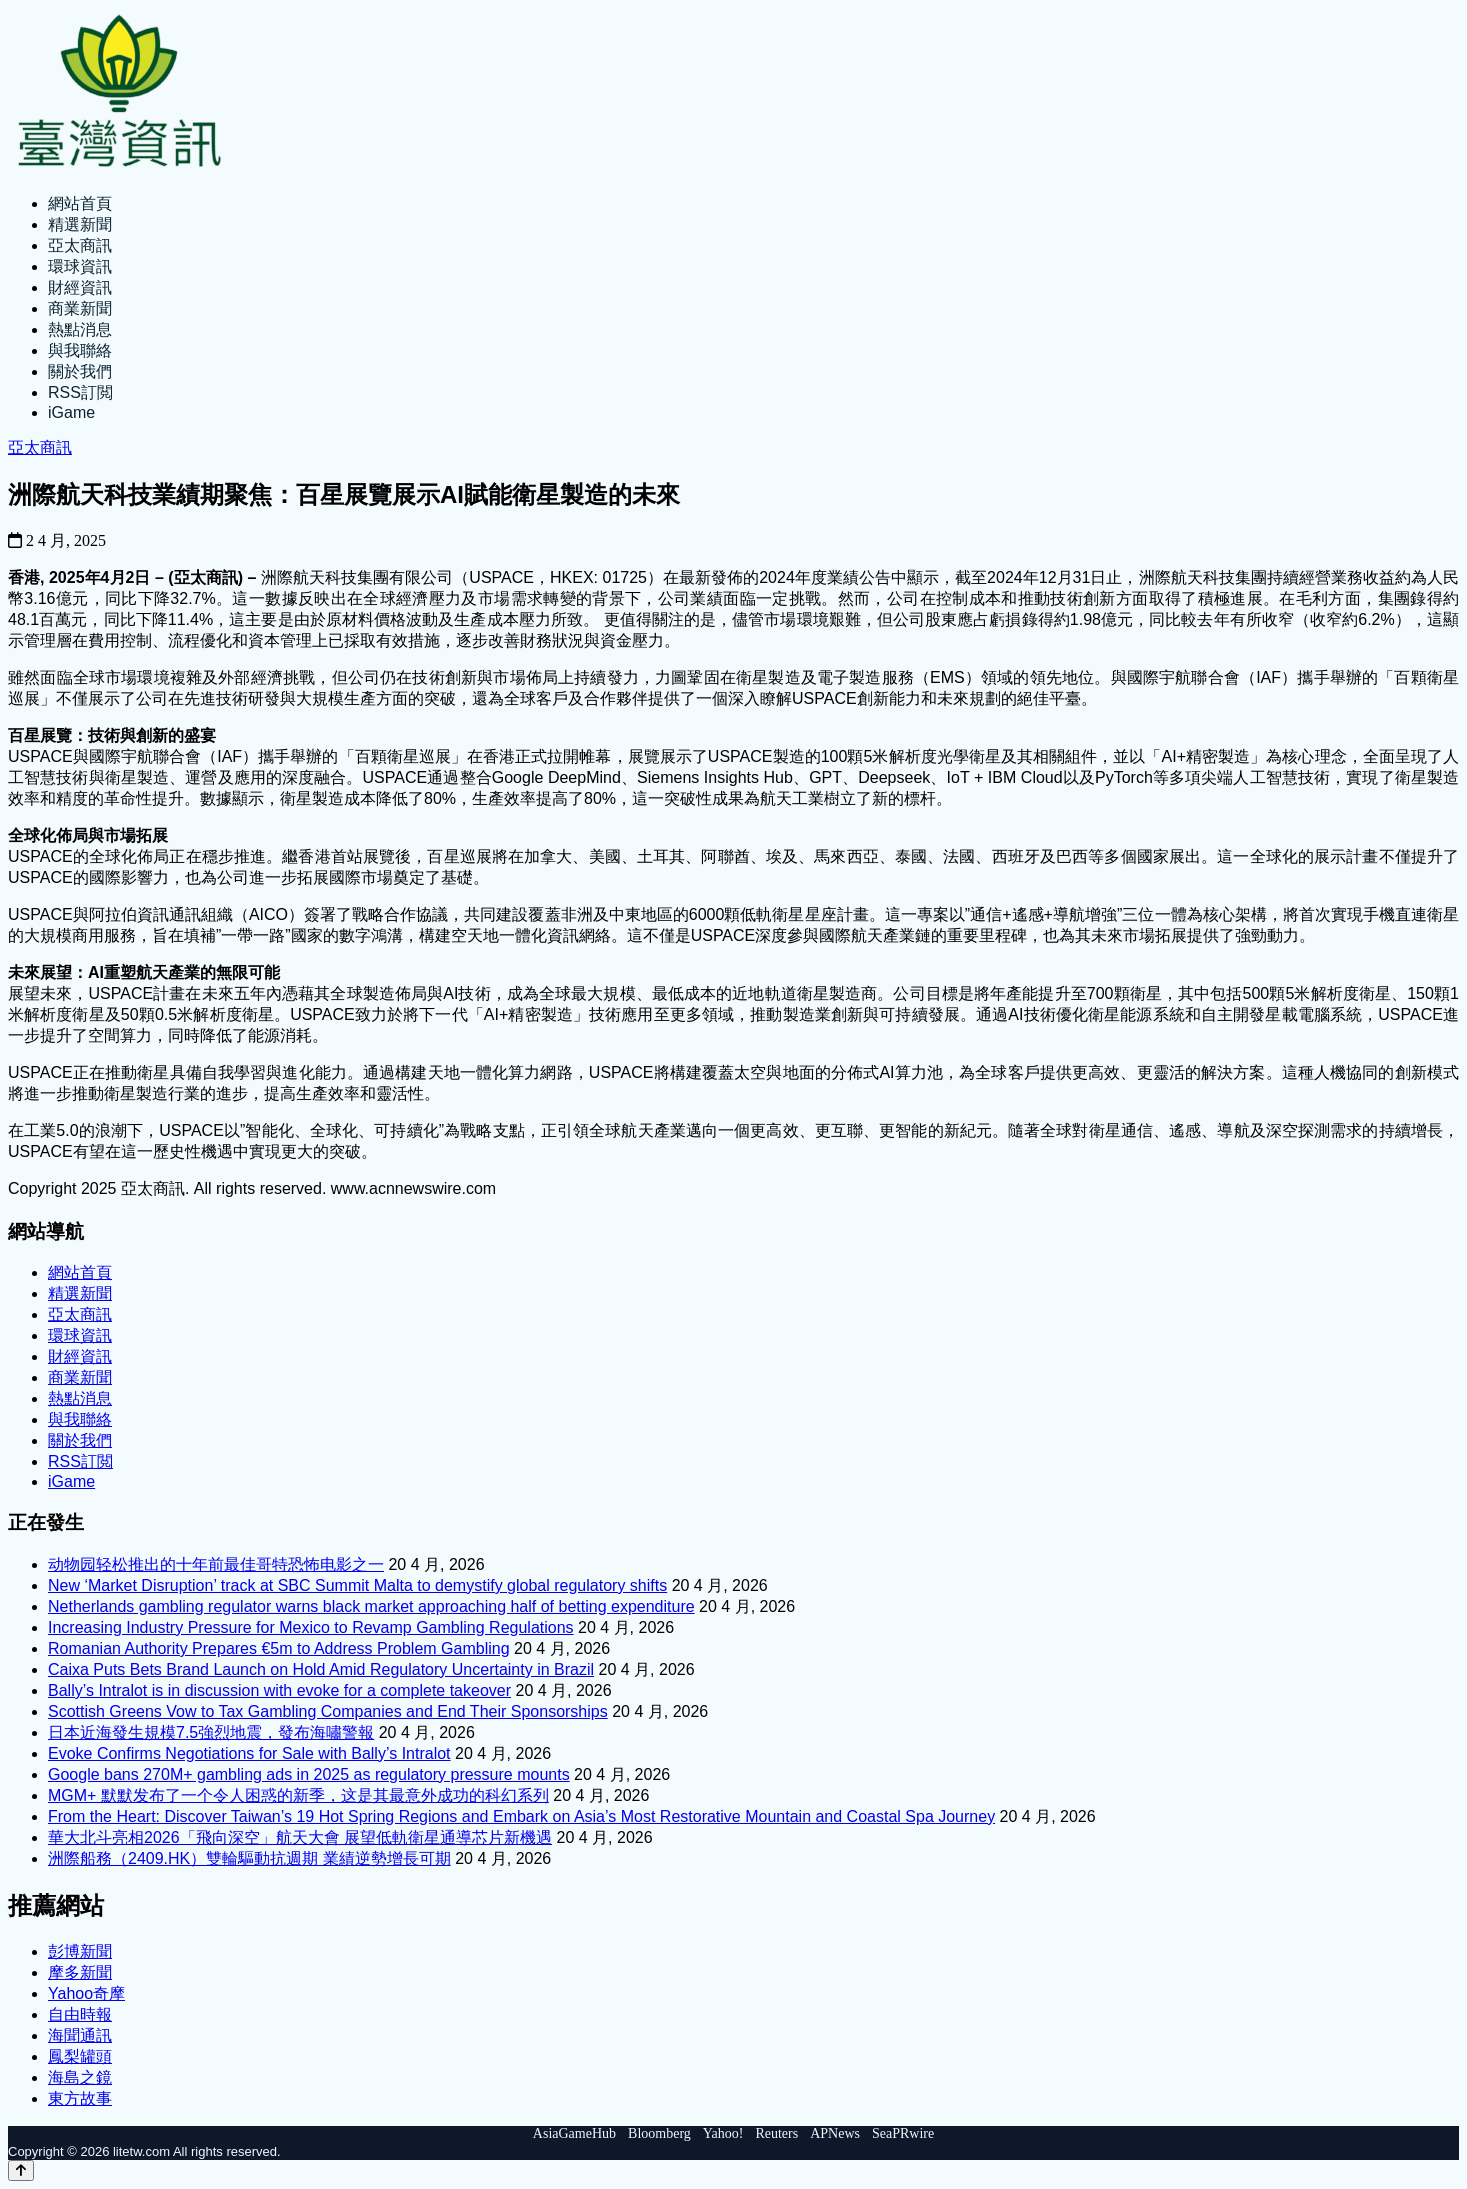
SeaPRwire (903, 2133)
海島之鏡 (80, 2077)
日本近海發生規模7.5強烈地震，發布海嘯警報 (211, 1732)
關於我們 (80, 371)
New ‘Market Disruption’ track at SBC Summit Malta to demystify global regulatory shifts (357, 1585)
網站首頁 (80, 203)
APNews (835, 2133)
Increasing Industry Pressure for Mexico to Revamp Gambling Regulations (311, 1627)
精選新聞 (80, 224)
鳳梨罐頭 (80, 2056)
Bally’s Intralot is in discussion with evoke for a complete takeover (279, 1690)
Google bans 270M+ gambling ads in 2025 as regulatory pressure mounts (309, 1774)
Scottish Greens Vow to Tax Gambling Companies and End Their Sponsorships (328, 1711)
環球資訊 (80, 266)
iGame (71, 412)
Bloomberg (659, 2133)
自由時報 (80, 2014)
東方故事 (80, 2098)
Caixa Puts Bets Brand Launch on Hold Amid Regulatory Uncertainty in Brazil (321, 1669)
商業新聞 (80, 308)
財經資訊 (80, 287)
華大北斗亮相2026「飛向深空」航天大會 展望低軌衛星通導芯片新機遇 (300, 1837)
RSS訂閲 (80, 392)
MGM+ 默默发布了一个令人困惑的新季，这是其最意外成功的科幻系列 (298, 1795)
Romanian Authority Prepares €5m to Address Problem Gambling (279, 1648)
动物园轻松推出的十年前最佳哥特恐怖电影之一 (216, 1564)
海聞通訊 (80, 2035)
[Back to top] (21, 2170)
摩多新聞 (80, 1972)
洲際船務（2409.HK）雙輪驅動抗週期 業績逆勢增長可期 (249, 1858)
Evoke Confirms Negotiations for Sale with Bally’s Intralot (249, 1753)
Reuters (776, 2133)
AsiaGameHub (574, 2133)
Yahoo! (723, 2133)
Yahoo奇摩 (86, 1993)
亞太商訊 (80, 245)
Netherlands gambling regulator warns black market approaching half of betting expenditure (371, 1606)
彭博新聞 (80, 1951)
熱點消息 (80, 329)
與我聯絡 (80, 350)
